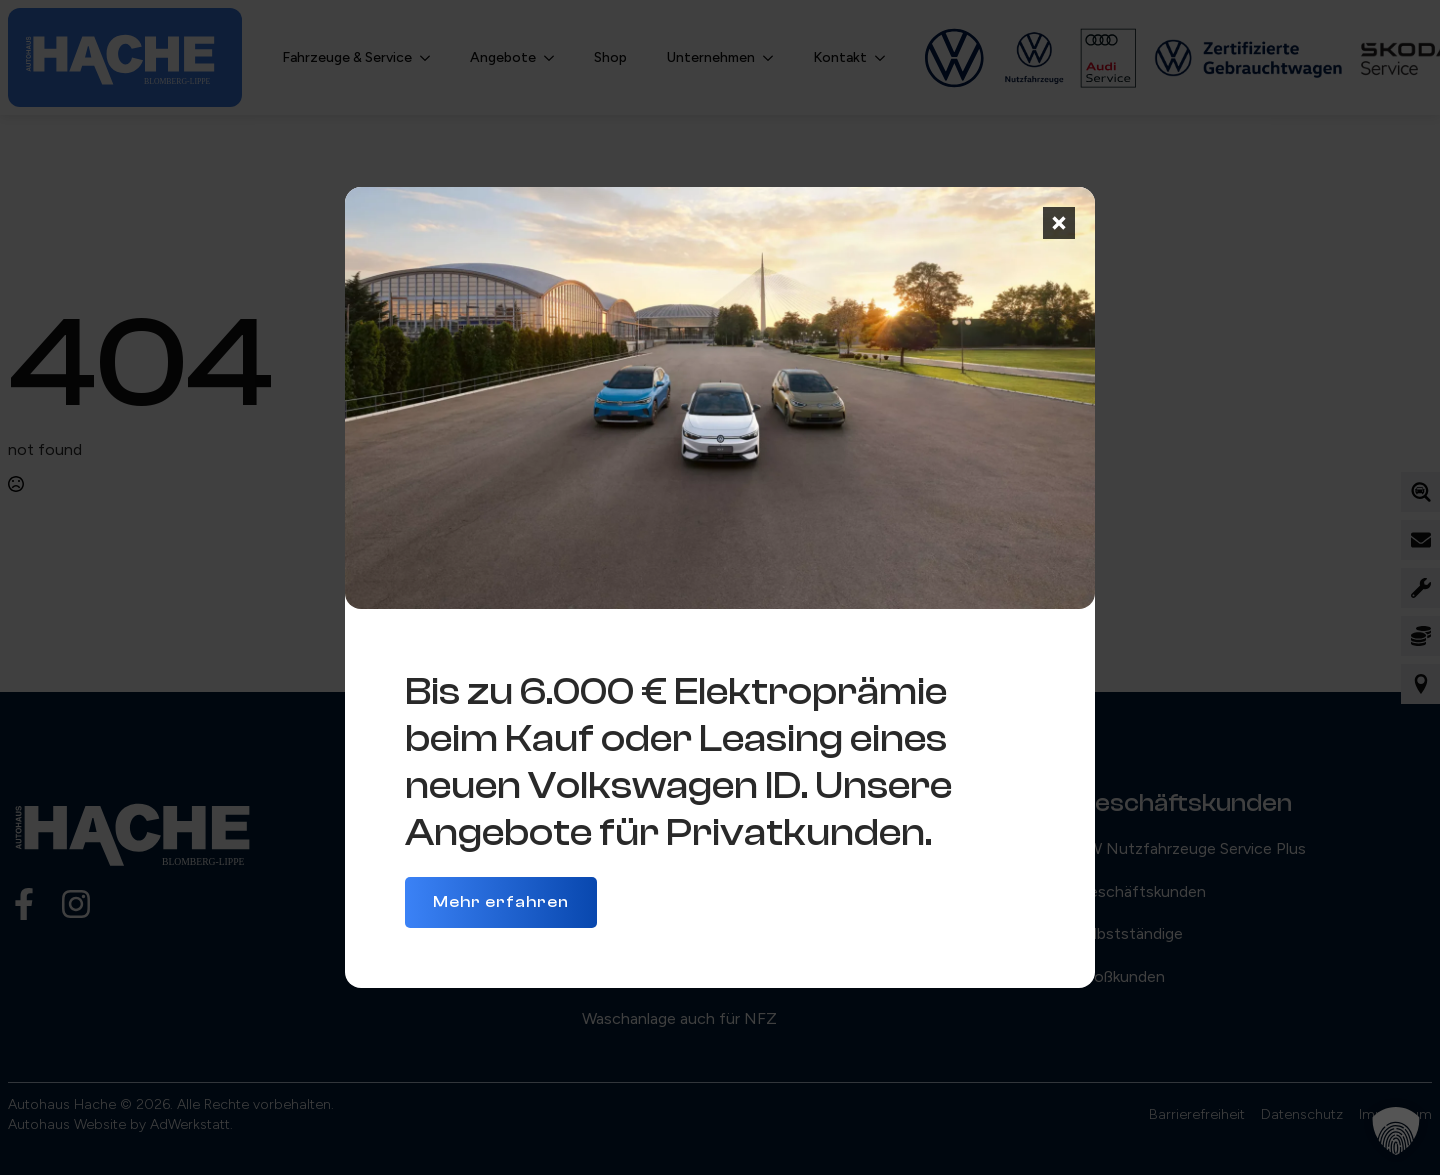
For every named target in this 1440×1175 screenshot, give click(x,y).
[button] (1396, 1131)
